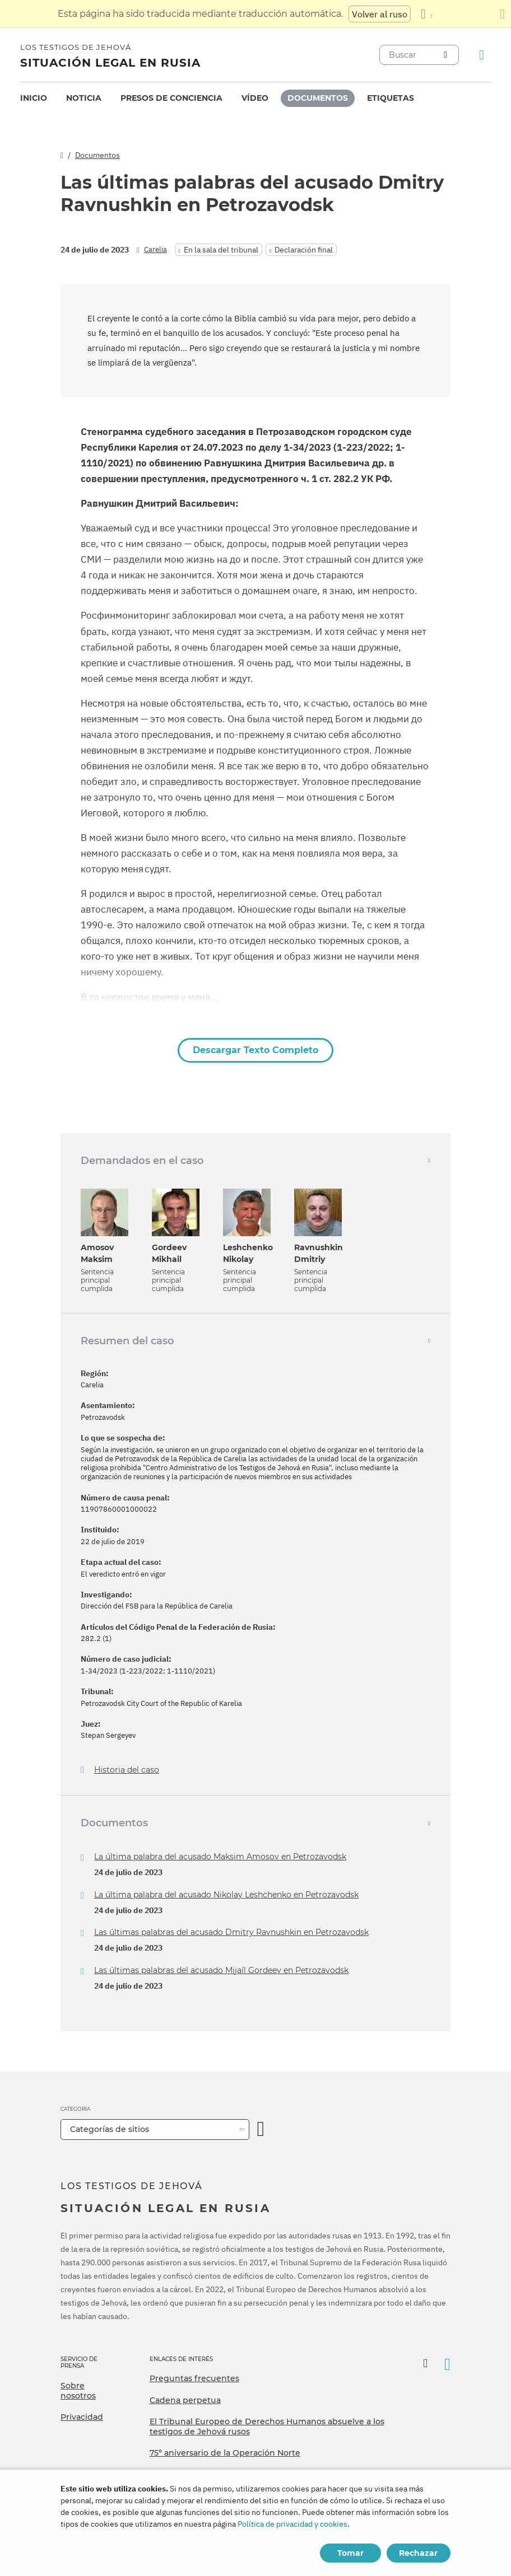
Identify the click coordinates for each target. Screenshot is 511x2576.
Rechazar (418, 2553)
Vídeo (254, 98)
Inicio (33, 98)
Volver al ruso (379, 14)
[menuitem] (33, 98)
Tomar (350, 2553)
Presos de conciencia (171, 98)
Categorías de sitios (109, 2129)
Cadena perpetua (185, 2400)
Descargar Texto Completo (255, 1050)
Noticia (83, 98)
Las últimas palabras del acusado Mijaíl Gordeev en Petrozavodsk (221, 1970)
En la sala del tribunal (221, 250)
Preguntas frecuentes (194, 2378)
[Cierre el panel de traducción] (502, 14)
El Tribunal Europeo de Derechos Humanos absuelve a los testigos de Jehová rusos (267, 2426)
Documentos (317, 98)
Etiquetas (390, 98)
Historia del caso (126, 1770)
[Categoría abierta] (261, 2129)
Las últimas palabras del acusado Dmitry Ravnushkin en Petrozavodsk (231, 1932)
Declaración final (304, 250)
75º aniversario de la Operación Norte (225, 2453)
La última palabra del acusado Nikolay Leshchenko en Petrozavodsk (226, 1895)
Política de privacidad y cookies (292, 2524)
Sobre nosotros (78, 2391)
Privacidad (82, 2417)
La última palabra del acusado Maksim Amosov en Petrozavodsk (220, 1857)
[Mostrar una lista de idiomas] (426, 14)
